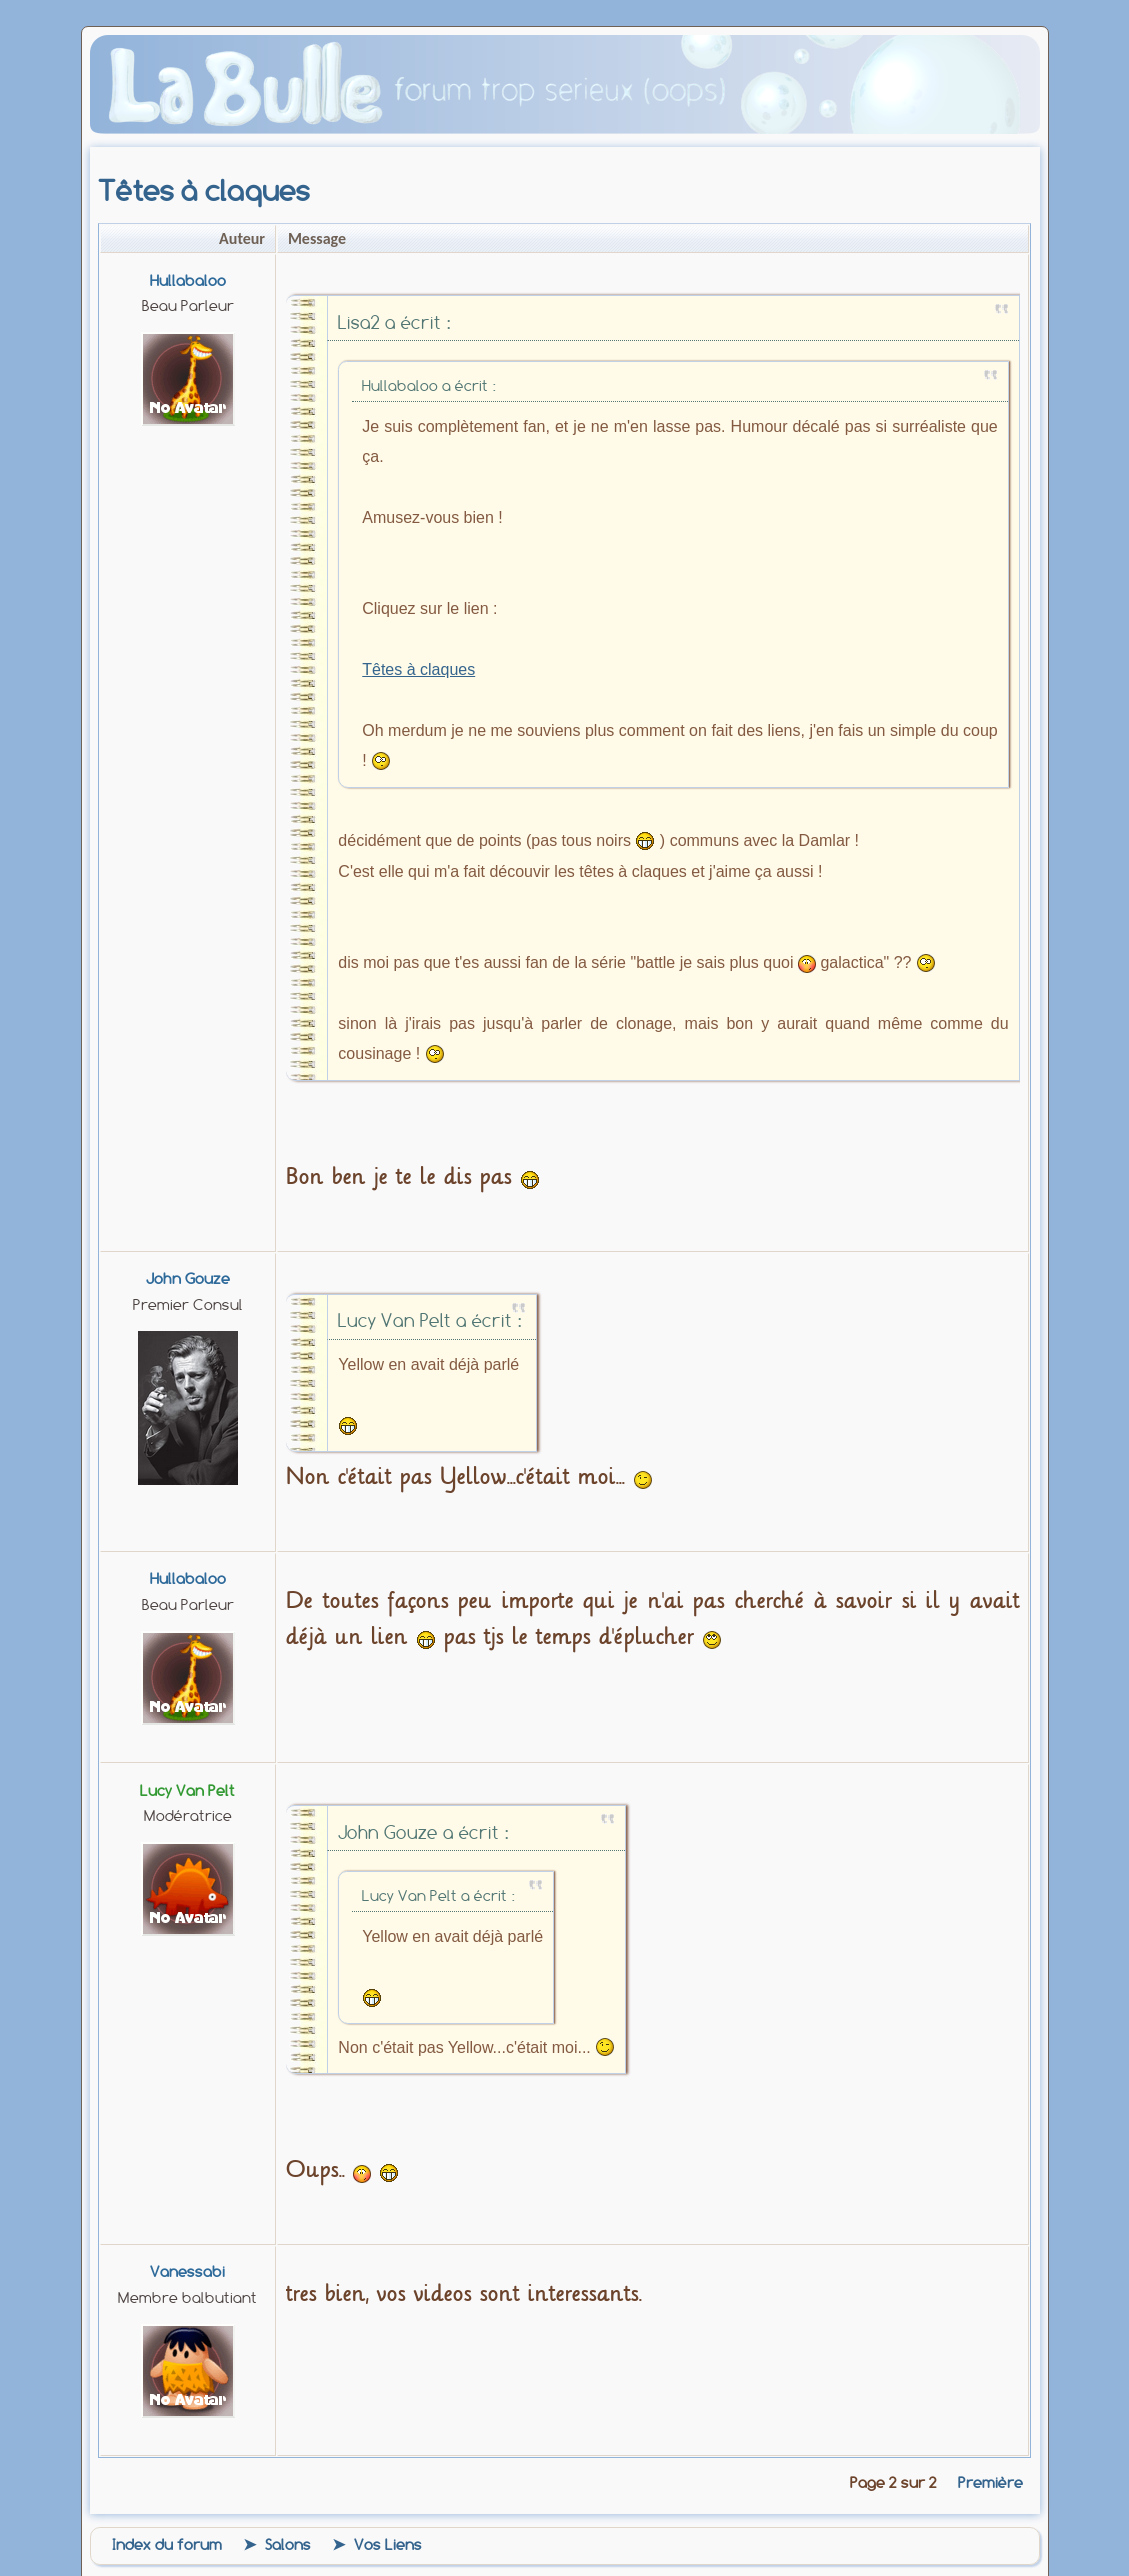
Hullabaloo (188, 281)
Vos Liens (388, 2545)
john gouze (188, 1279)
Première (990, 2483)
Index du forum (167, 2545)
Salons (288, 2545)
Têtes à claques (418, 669)
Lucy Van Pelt (187, 1791)
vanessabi (187, 2272)
